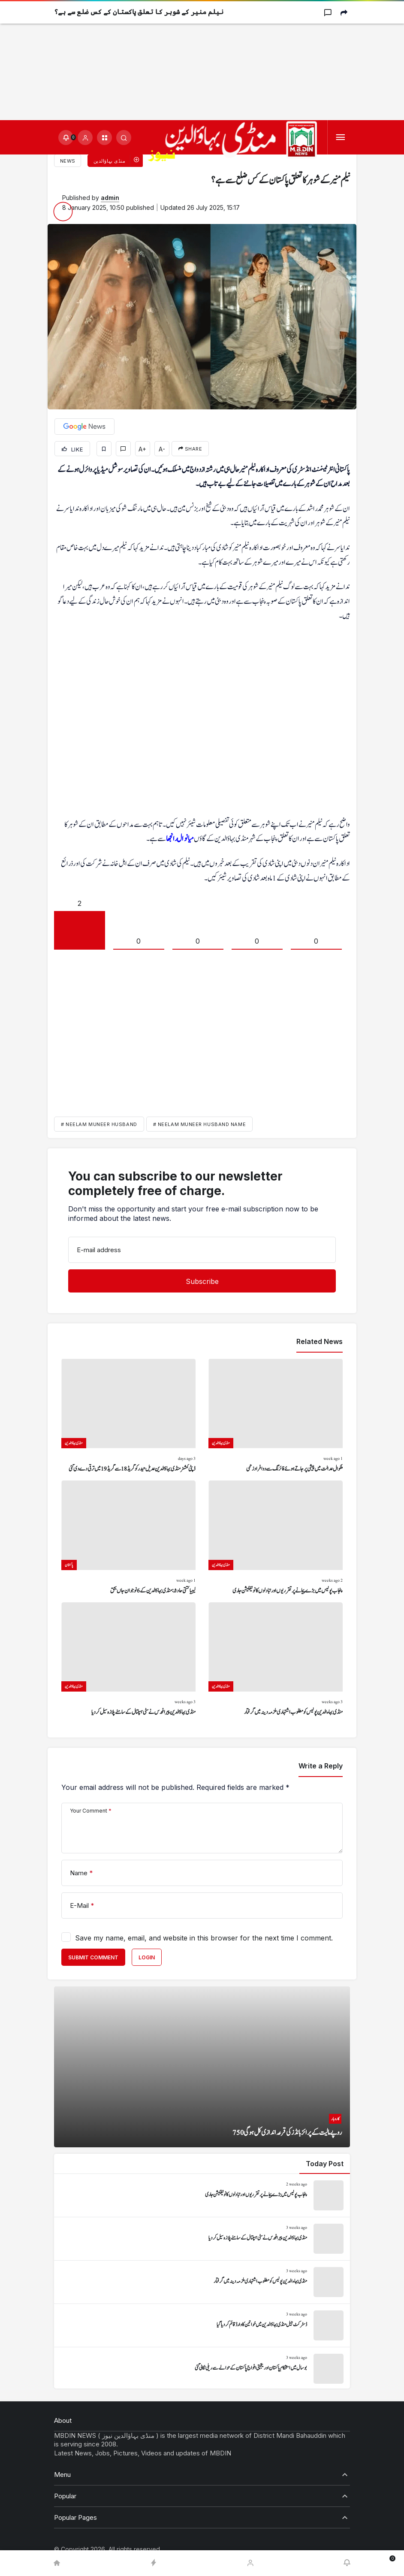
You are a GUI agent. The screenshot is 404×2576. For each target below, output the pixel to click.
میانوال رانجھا (180, 838)
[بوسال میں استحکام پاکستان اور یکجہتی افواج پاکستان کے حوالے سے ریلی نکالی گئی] (202, 2368)
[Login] (85, 137)
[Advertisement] (202, 60)
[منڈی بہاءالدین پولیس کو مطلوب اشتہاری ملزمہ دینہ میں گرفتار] (275, 1660)
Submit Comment (93, 1957)
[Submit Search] (123, 137)
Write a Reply (320, 1766)
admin (110, 197)
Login (147, 1957)
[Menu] (340, 137)
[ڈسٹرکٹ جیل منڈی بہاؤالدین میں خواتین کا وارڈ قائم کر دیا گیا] (202, 2325)
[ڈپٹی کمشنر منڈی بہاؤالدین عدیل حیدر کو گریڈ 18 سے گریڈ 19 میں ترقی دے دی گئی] (128, 1416)
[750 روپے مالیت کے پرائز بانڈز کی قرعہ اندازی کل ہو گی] (202, 2066)
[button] (104, 137)
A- (162, 449)
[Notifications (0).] (65, 137)
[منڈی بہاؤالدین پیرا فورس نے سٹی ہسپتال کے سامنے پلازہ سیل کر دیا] (128, 1660)
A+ (142, 449)
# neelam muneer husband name (199, 1124)
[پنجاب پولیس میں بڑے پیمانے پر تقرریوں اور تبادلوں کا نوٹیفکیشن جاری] (275, 1538)
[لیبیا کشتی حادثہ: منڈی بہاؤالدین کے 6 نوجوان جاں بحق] (128, 1538)
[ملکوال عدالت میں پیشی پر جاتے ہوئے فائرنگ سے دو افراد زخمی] (275, 1416)
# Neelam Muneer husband (99, 1124)
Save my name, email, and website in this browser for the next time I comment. (204, 1938)
